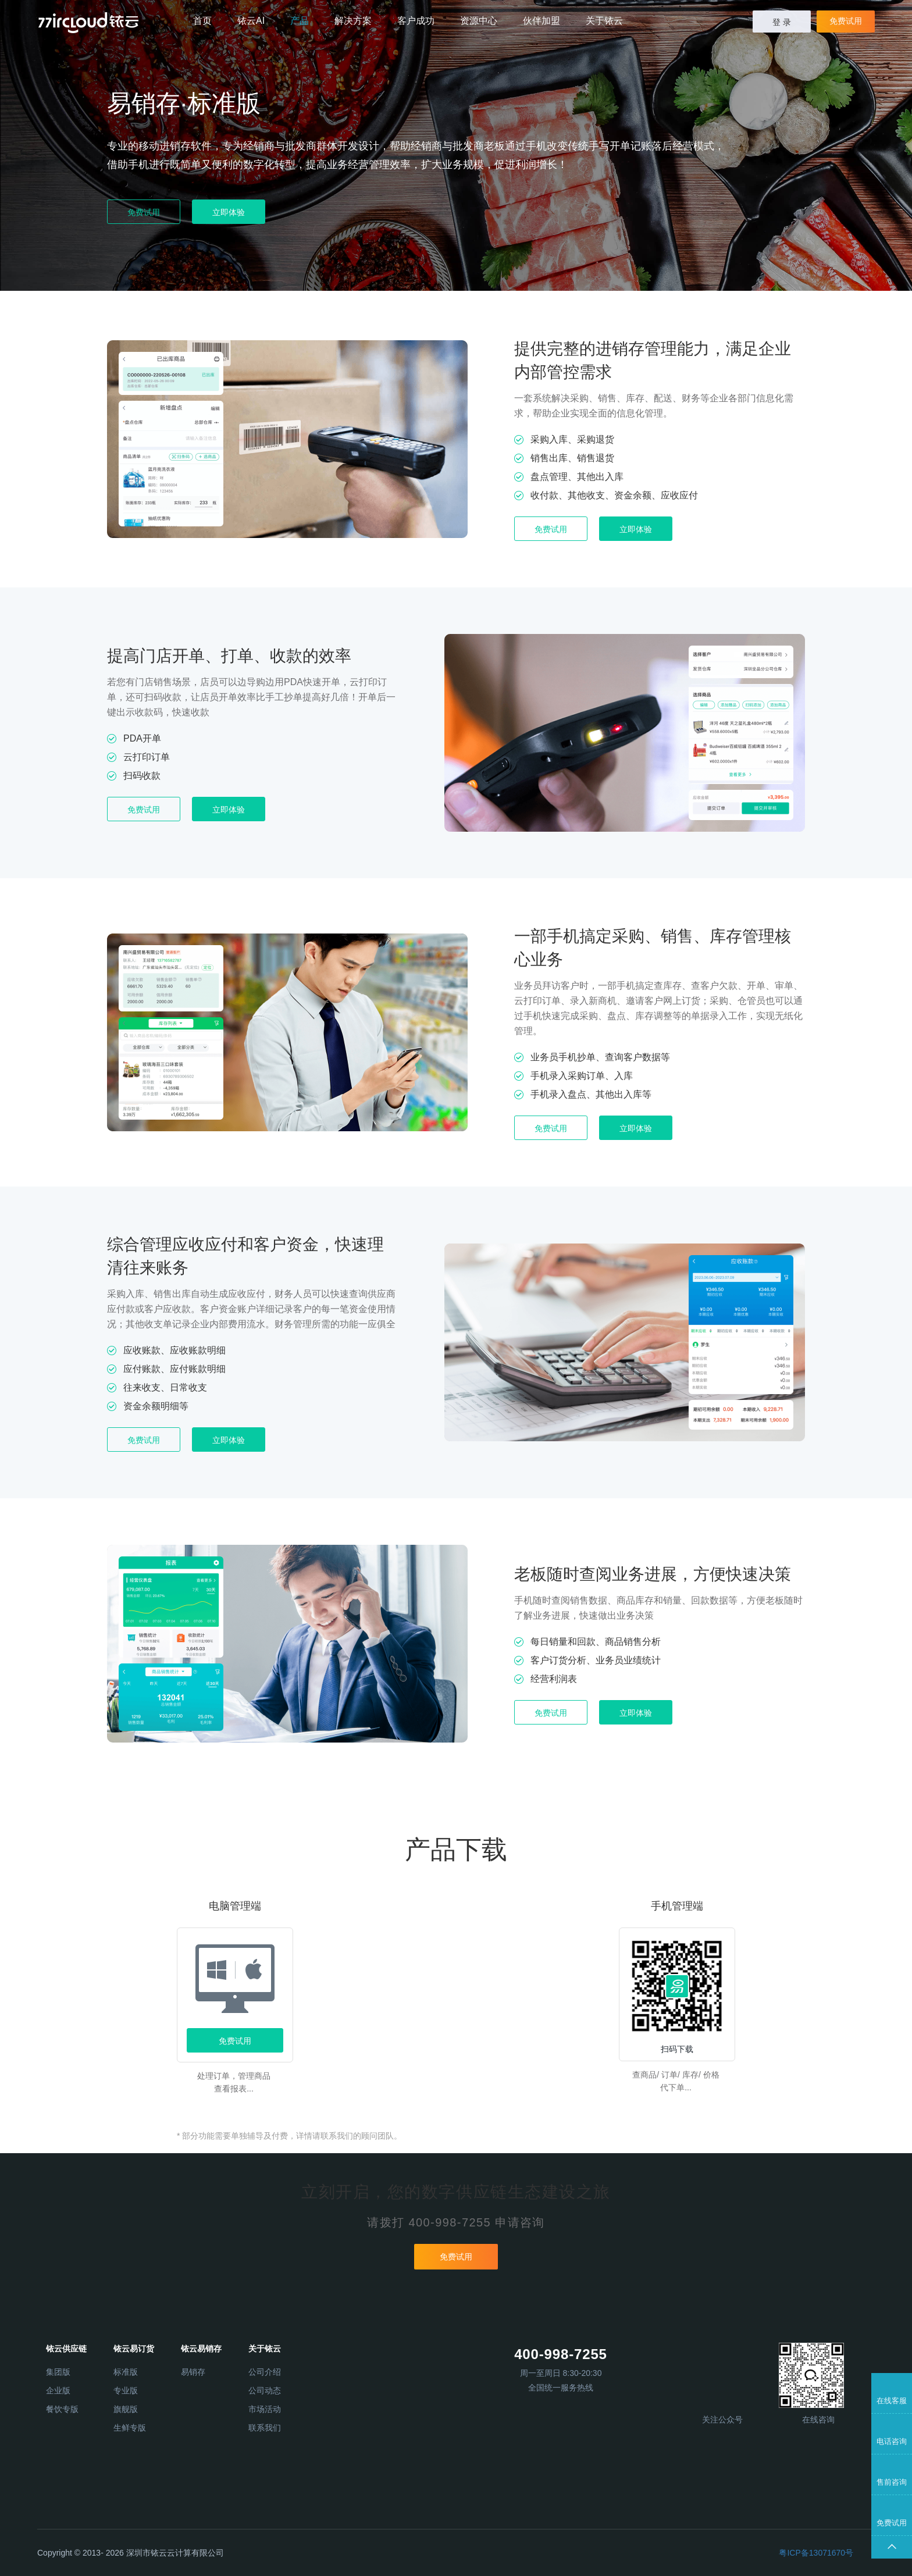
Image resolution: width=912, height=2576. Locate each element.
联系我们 (264, 2427)
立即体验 (228, 212)
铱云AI (251, 21)
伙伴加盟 (541, 21)
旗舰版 (125, 2409)
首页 (202, 21)
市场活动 (264, 2409)
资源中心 (478, 21)
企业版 (58, 2390)
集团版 (58, 2372)
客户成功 (415, 21)
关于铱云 (604, 21)
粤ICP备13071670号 (816, 2552)
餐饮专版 (62, 2409)
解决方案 (353, 21)
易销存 (193, 2372)
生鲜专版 (129, 2427)
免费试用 (845, 21)
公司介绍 (264, 2372)
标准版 (125, 2372)
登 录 (781, 22)
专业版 (125, 2390)
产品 (299, 21)
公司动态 (264, 2390)
